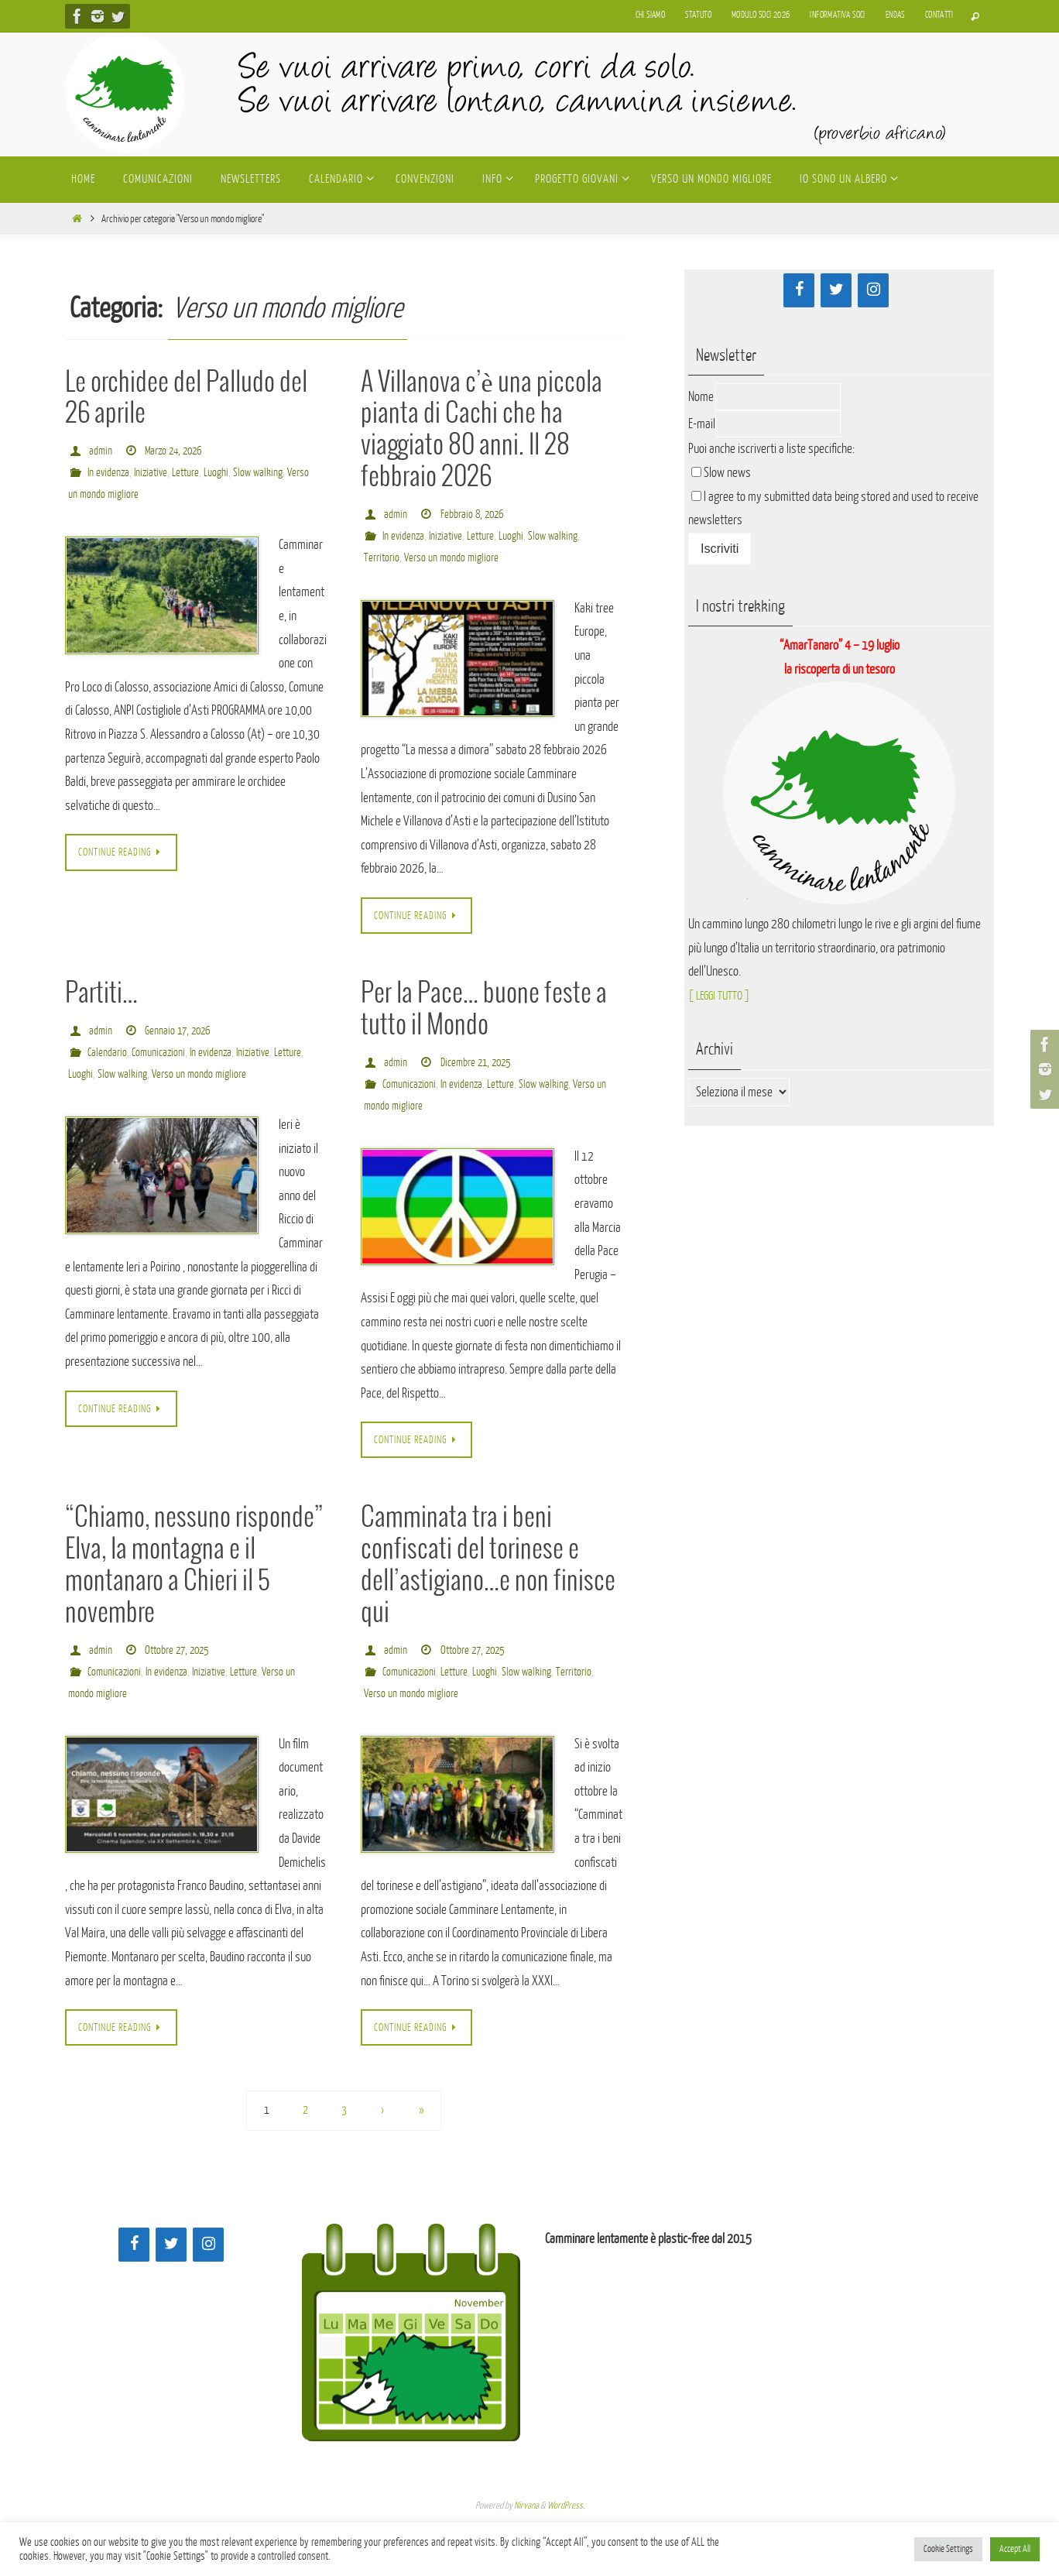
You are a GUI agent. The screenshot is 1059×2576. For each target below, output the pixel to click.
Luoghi (224, 472)
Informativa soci (837, 15)
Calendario (107, 1053)
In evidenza (109, 472)
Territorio (382, 557)
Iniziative (154, 472)
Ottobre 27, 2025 (179, 1651)
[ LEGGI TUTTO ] (722, 995)
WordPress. (565, 2507)
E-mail (701, 424)
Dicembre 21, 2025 (478, 1063)
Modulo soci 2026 (761, 15)
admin (100, 451)
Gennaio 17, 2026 (179, 1031)
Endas (895, 15)
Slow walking (267, 472)
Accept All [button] (1014, 2548)
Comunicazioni (160, 1053)
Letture (192, 472)
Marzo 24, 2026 (176, 451)
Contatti (939, 15)
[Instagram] (873, 290)
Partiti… (101, 994)
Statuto (698, 15)
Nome (701, 396)
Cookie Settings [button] (948, 2548)
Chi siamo (651, 15)
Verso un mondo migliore (116, 494)
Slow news (727, 472)
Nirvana (526, 2507)
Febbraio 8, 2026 (473, 514)
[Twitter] (836, 290)
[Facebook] (798, 290)
